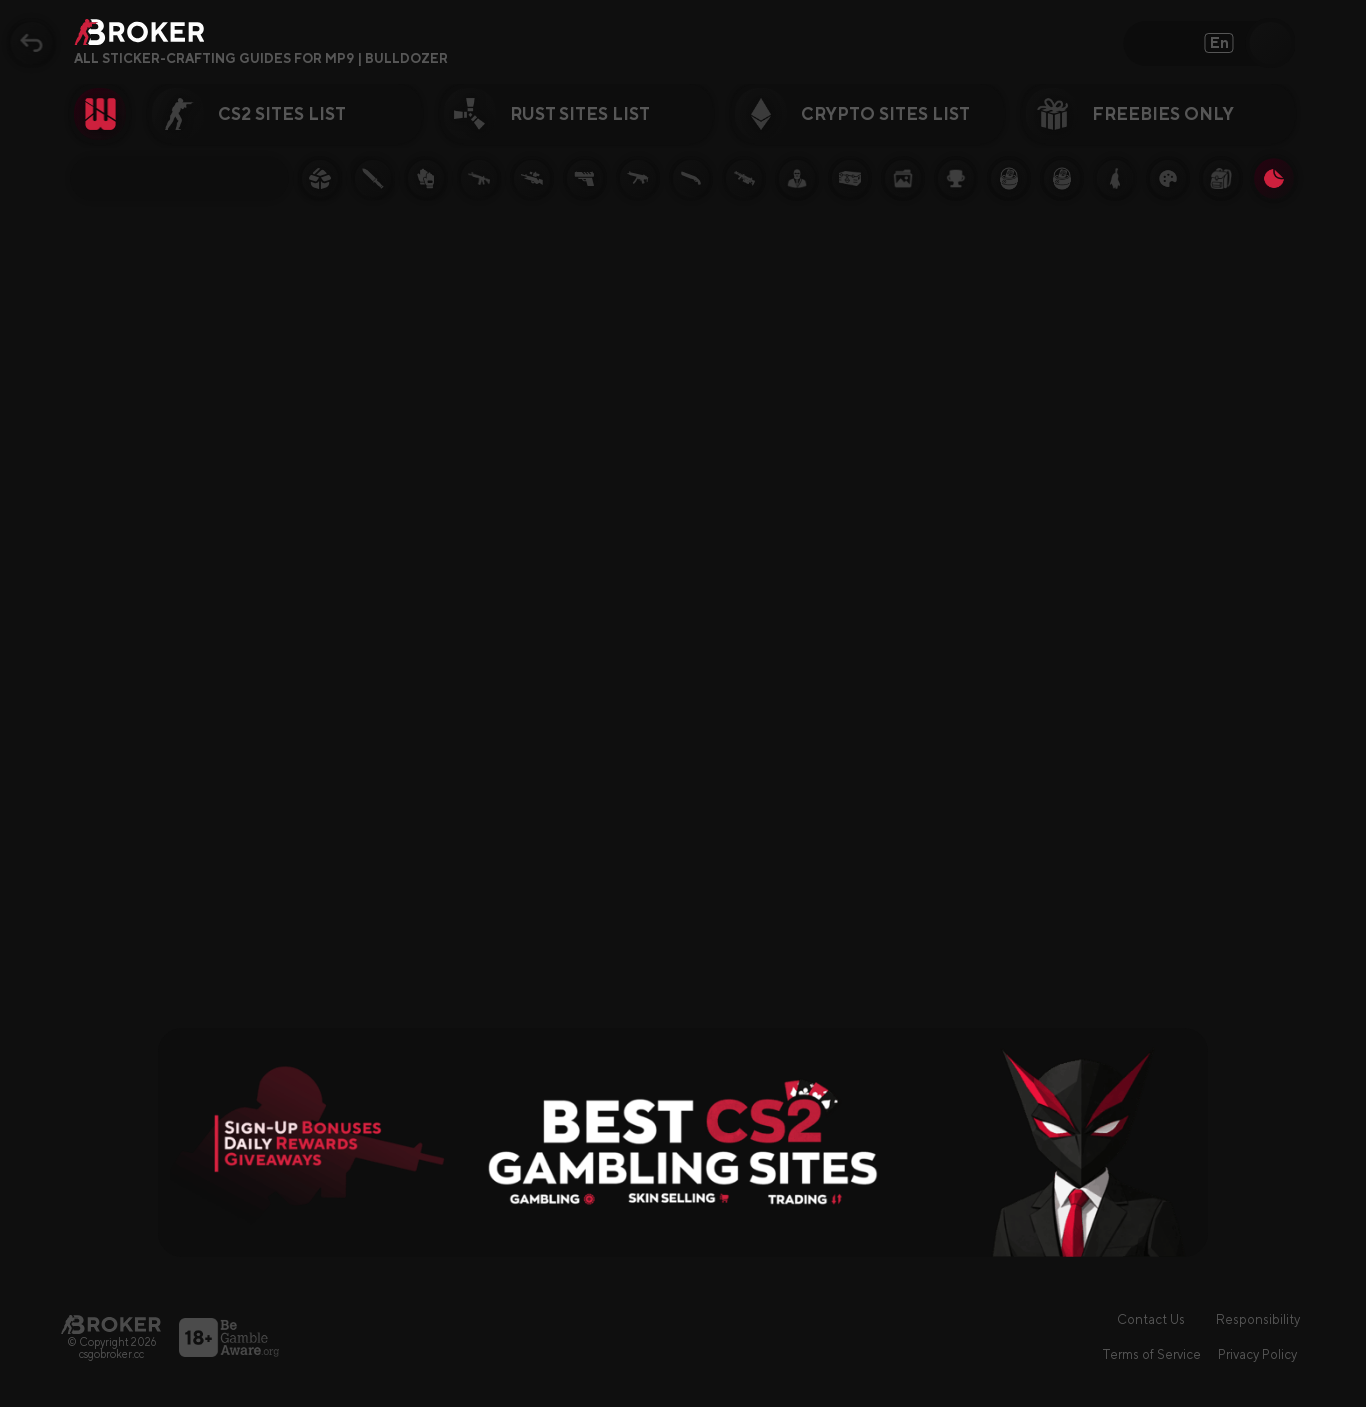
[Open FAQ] (462, 59)
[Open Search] (1271, 43)
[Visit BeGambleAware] (229, 1337)
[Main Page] (111, 1324)
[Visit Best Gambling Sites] (683, 1142)
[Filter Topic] (179, 178)
